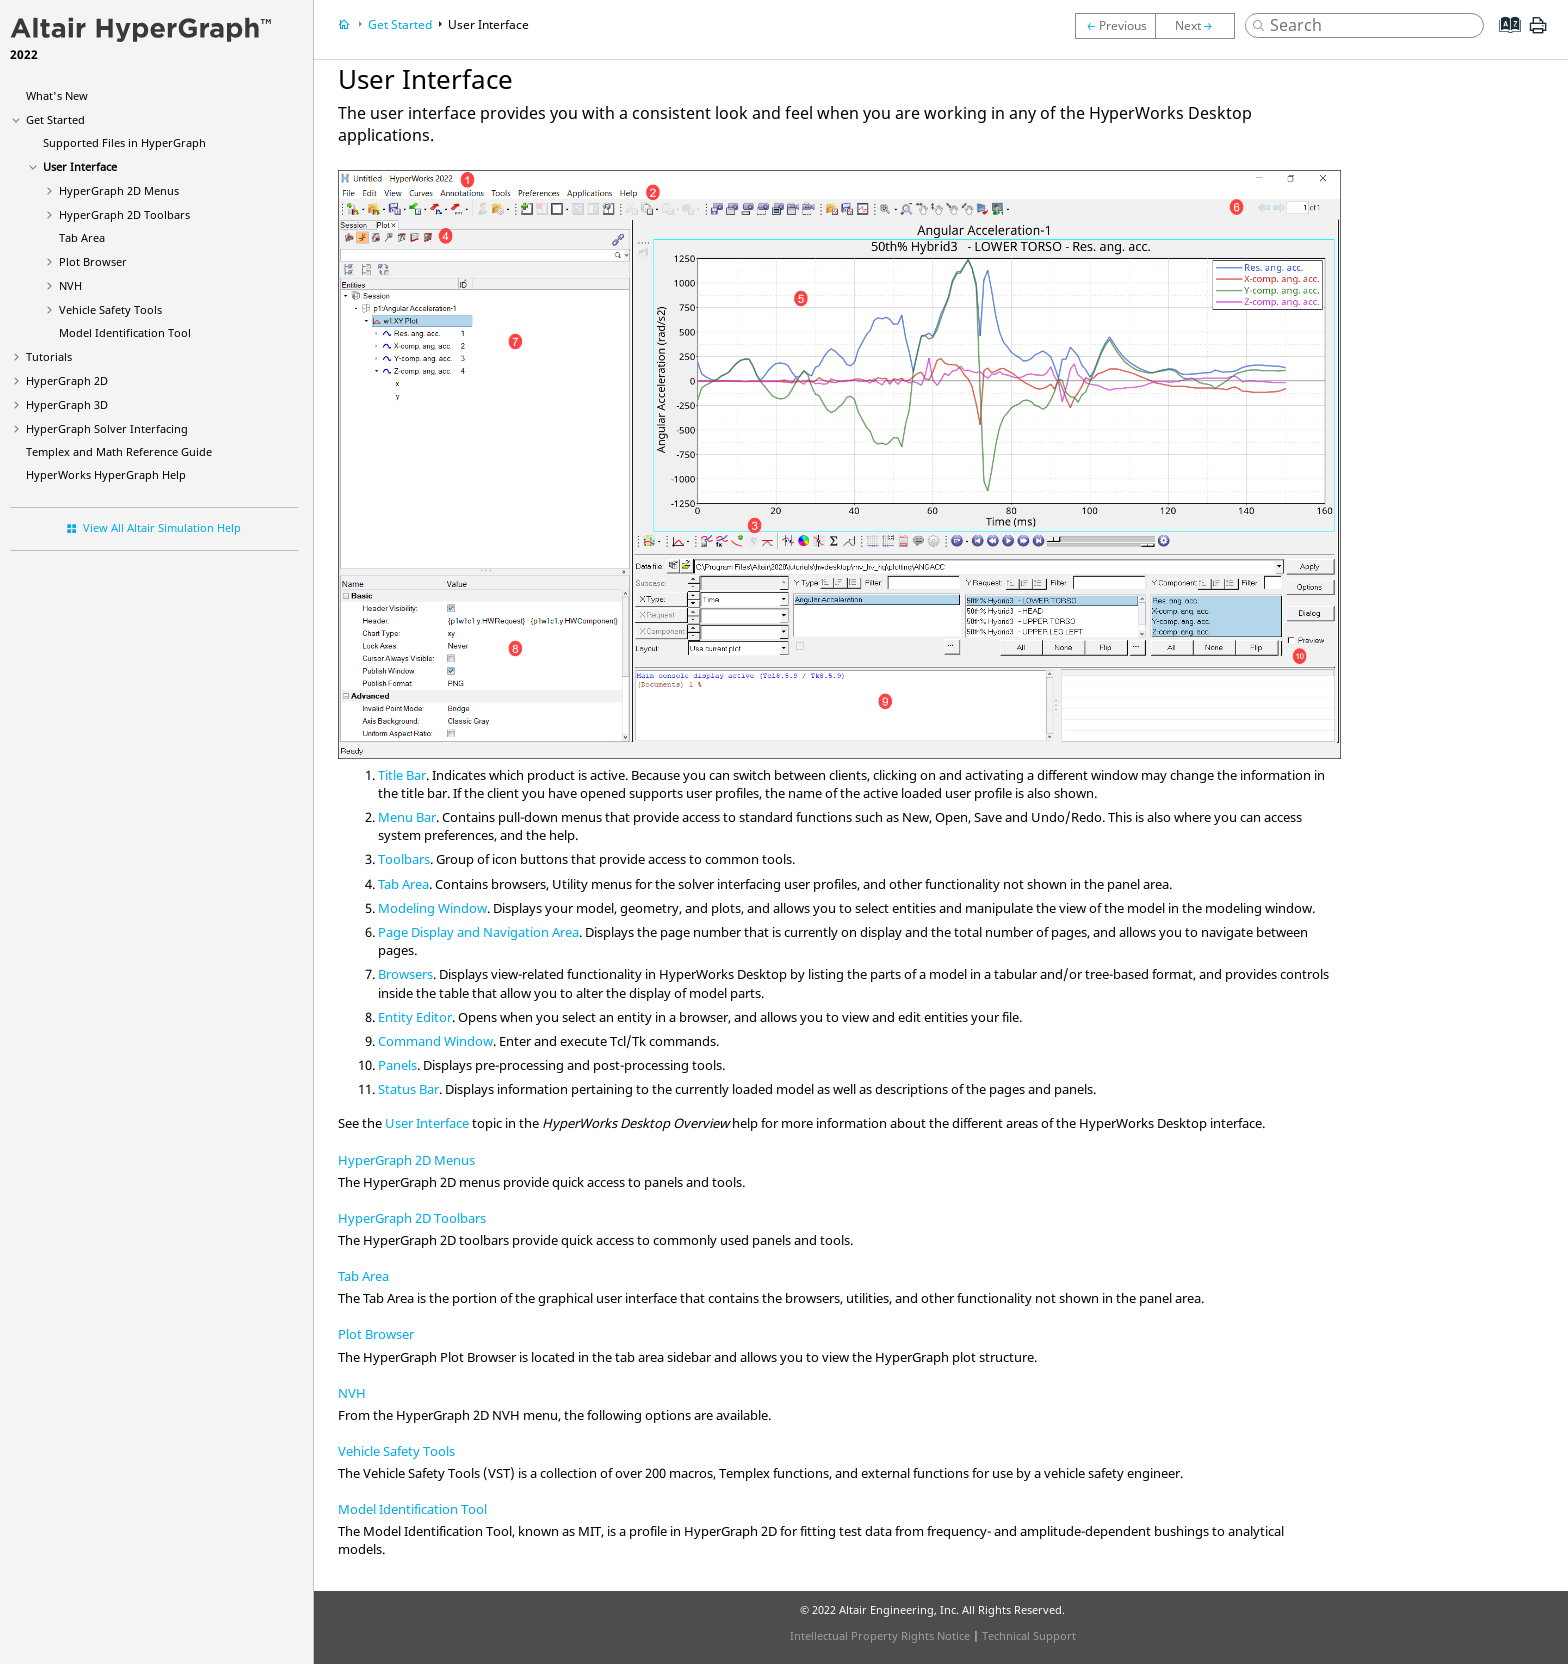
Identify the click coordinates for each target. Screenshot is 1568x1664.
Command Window (435, 1041)
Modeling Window (432, 908)
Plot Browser (376, 1334)
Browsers (405, 974)
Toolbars (124, 214)
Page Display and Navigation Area (478, 932)
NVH (70, 285)
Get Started (55, 119)
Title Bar (402, 775)
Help (106, 474)
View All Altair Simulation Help (162, 527)
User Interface (80, 166)
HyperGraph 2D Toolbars (412, 1218)
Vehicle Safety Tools (110, 309)
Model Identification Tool (125, 332)
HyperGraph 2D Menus (406, 1160)
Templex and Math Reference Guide (119, 451)
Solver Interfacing (107, 428)
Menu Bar (407, 817)
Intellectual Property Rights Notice (880, 1635)
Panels (397, 1065)
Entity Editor (415, 1017)
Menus (119, 190)
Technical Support (1029, 1635)
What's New (57, 95)
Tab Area (82, 237)
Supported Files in (124, 142)
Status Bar (408, 1089)
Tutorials (49, 356)
